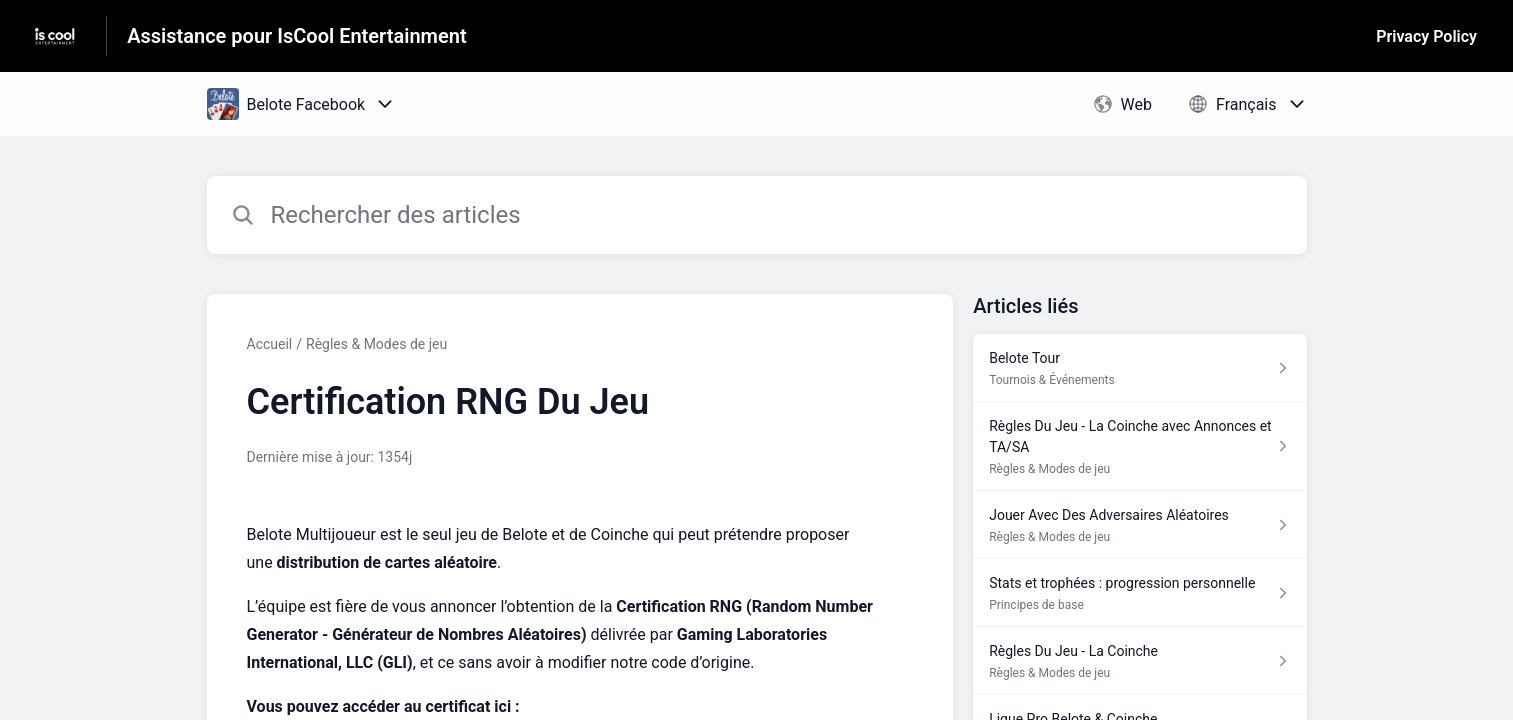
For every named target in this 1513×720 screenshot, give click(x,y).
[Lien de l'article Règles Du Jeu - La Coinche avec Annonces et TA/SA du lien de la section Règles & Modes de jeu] (1139, 446)
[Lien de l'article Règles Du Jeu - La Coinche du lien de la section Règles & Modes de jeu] (1139, 661)
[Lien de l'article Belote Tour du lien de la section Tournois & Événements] (1139, 368)
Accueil (270, 344)
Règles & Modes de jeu (376, 344)
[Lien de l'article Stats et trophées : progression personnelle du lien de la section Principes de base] (1139, 593)
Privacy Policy (1426, 36)
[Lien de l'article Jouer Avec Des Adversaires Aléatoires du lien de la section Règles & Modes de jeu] (1139, 525)
